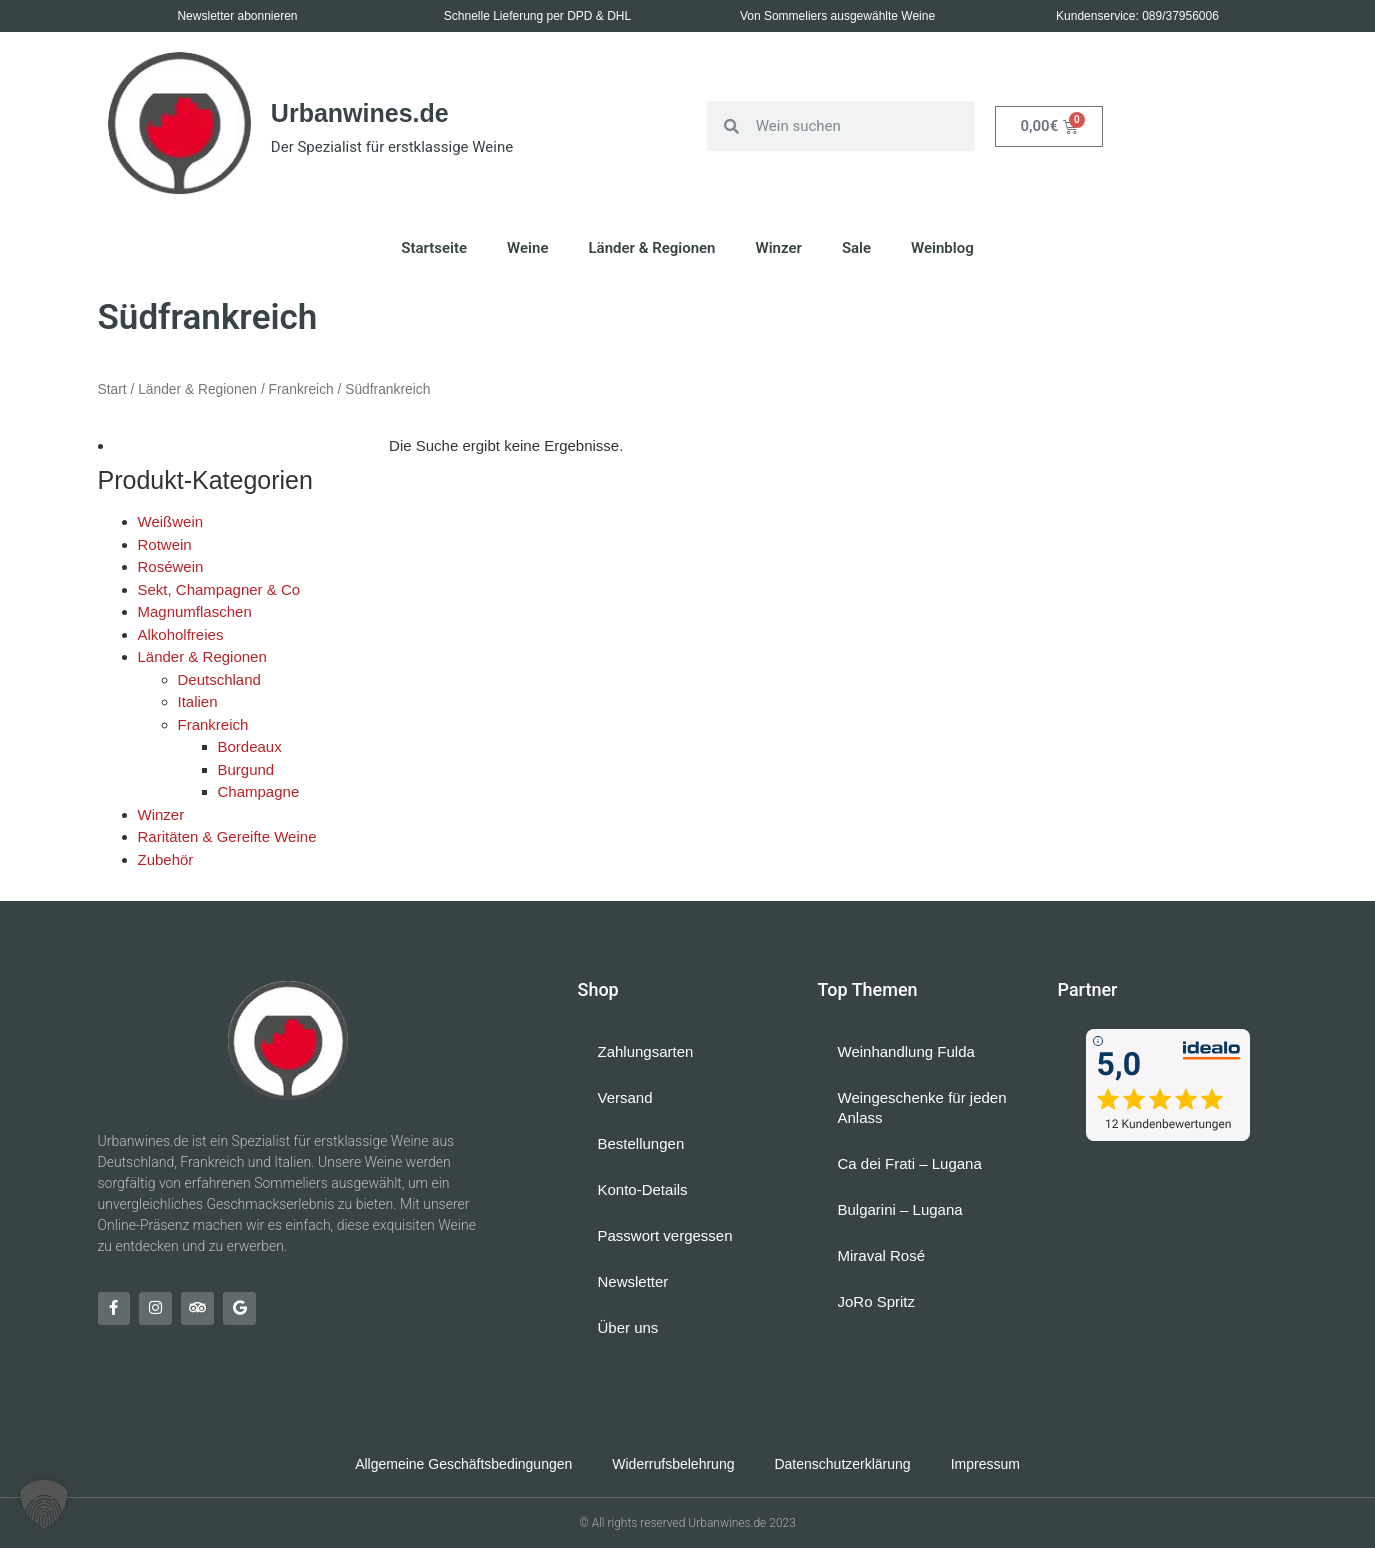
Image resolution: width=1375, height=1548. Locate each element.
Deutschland (219, 679)
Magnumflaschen (195, 611)
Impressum (985, 1464)
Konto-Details (643, 1189)
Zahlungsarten (646, 1051)
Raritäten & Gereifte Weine (227, 836)
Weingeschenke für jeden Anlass (922, 1107)
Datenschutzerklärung (842, 1464)
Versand (625, 1097)
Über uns (628, 1327)
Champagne (259, 791)
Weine (527, 248)
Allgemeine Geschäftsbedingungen (463, 1464)
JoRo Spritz (877, 1301)
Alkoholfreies (181, 634)
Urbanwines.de (360, 113)
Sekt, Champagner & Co (219, 589)
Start (112, 389)
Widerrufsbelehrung (673, 1464)
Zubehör (166, 859)
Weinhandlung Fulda (906, 1051)
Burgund (246, 769)
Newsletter (633, 1281)
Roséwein (171, 566)
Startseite (434, 248)
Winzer (779, 248)
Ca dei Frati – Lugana (910, 1163)
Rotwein (165, 544)
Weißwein (171, 521)
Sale (856, 248)
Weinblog (942, 248)
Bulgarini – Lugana (900, 1209)
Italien (198, 701)
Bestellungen (641, 1143)
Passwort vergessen (665, 1235)
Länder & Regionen (651, 248)
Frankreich (301, 389)
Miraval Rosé (882, 1255)
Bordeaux (250, 746)
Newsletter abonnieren (237, 16)
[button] (44, 1504)
